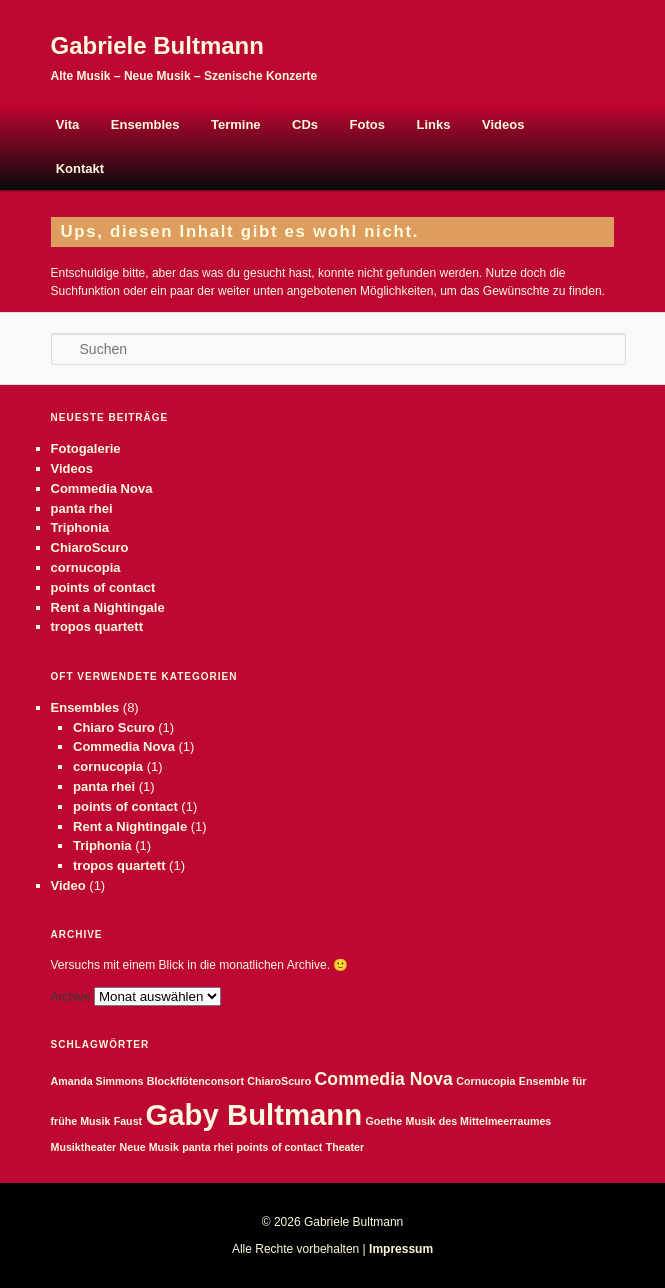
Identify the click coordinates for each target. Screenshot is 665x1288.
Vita (68, 124)
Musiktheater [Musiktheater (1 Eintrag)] (84, 1147)
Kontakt (80, 168)
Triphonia (80, 527)
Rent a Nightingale (108, 607)
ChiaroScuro (90, 547)
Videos (503, 124)
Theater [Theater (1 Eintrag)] (345, 1147)
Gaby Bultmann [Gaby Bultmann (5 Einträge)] (253, 1114)
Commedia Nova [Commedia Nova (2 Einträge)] (384, 1079)
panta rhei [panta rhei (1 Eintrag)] (207, 1147)
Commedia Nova (102, 488)
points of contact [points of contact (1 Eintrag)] (279, 1147)
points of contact (103, 587)
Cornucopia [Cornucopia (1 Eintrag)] (485, 1081)
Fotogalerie (86, 448)
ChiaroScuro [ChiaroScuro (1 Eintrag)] (279, 1081)
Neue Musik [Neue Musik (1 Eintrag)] (149, 1147)
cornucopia (86, 567)
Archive (71, 997)
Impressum (401, 1249)
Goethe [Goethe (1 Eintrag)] (384, 1121)
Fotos (367, 124)
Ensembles (145, 124)
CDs (305, 124)
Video (68, 885)
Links (434, 124)
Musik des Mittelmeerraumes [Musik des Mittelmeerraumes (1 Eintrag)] (479, 1121)
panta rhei (82, 508)
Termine (236, 124)
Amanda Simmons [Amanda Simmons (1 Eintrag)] (97, 1081)
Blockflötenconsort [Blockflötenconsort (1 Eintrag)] (195, 1081)
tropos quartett (97, 626)
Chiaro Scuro (114, 727)
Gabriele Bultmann (157, 45)
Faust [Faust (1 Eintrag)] (128, 1121)
